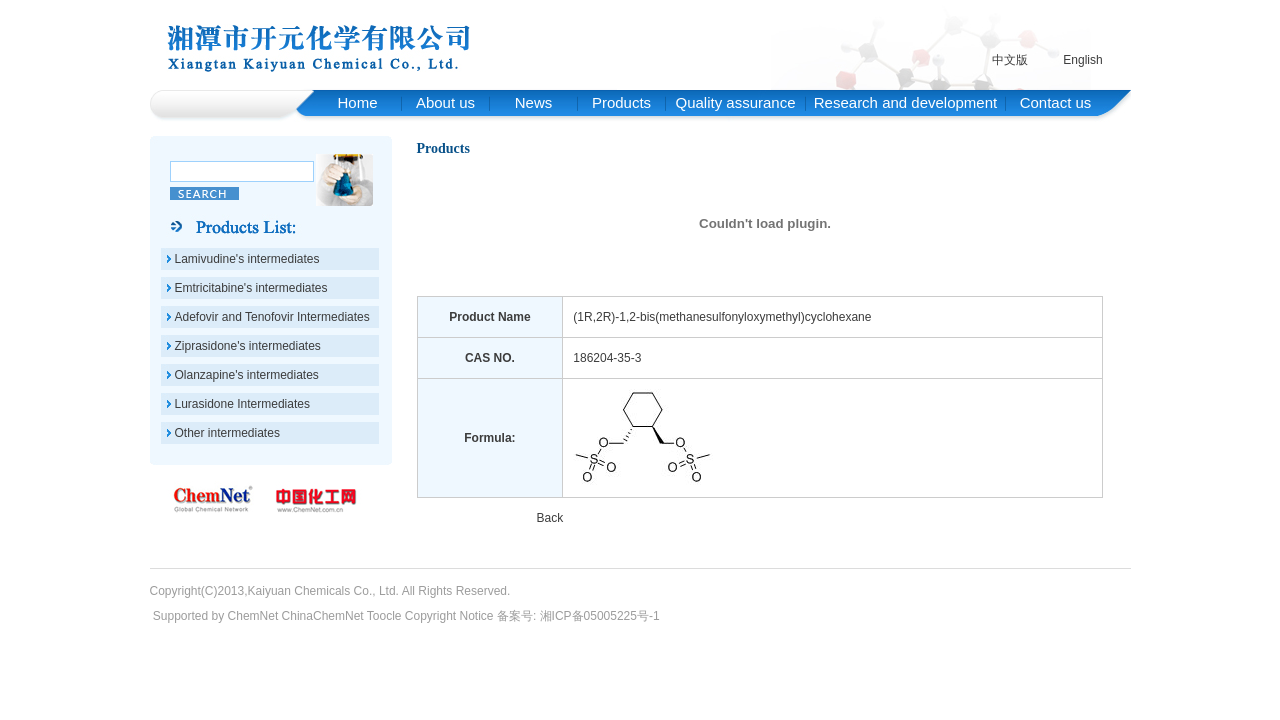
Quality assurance (735, 102)
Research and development (905, 102)
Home (357, 102)
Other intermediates (227, 433)
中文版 (1010, 60)
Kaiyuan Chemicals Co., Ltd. (323, 591)
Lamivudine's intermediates (247, 259)
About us (445, 102)
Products (621, 102)
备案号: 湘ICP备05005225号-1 (578, 616)
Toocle (384, 616)
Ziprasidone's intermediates (248, 346)
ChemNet (253, 616)
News (534, 102)
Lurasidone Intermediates (242, 404)
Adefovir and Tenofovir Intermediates (272, 317)
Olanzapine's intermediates (247, 375)
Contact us (1056, 102)
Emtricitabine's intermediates (251, 288)
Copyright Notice (449, 616)
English (1082, 60)
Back (549, 518)
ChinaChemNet (323, 616)
